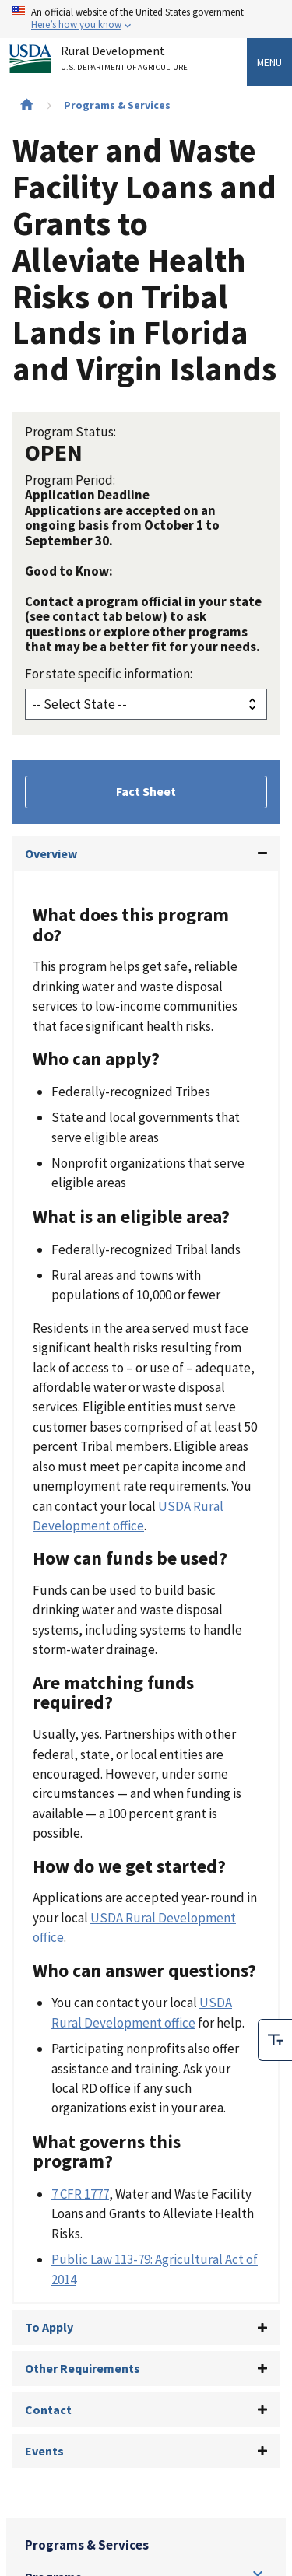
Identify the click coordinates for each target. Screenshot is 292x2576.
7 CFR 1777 (80, 2194)
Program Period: (70, 480)
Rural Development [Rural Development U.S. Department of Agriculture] (126, 61)
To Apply (49, 2327)
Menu (269, 62)
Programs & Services (117, 105)
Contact (48, 2409)
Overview (51, 853)
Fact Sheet (146, 791)
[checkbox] (275, 2040)
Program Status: (70, 431)
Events (44, 2451)
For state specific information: (108, 673)
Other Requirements (82, 2368)
